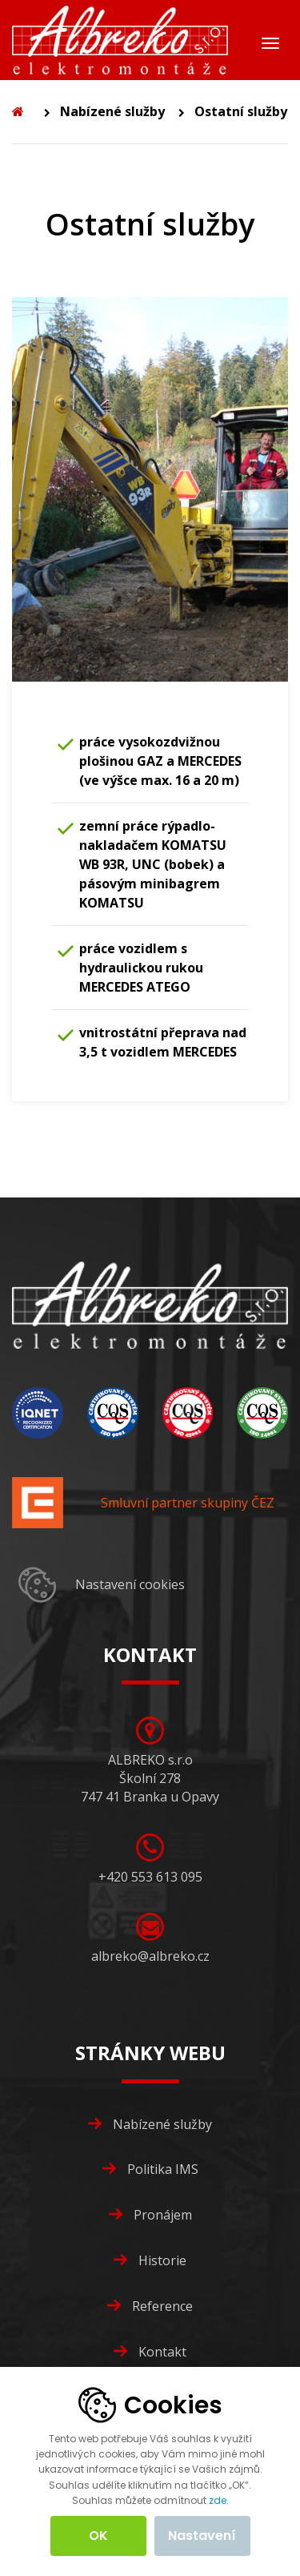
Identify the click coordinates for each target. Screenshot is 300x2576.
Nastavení (202, 2535)
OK (98, 2535)
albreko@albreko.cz (150, 1956)
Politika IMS (162, 2169)
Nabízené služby (112, 111)
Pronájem (163, 2215)
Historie (162, 2260)
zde (217, 2500)
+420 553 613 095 (150, 1877)
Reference (162, 2306)
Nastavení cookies (130, 1584)
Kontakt (162, 2352)
